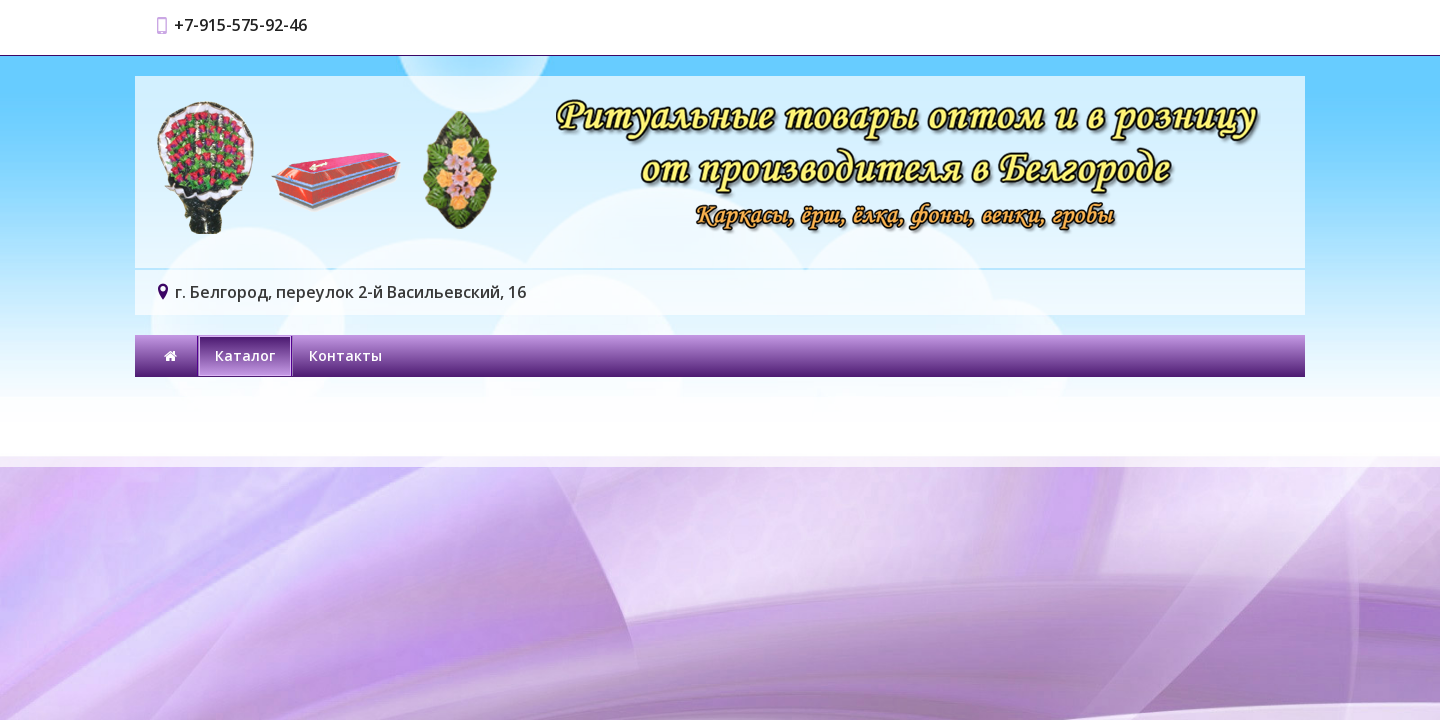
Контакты (345, 355)
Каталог (245, 355)
